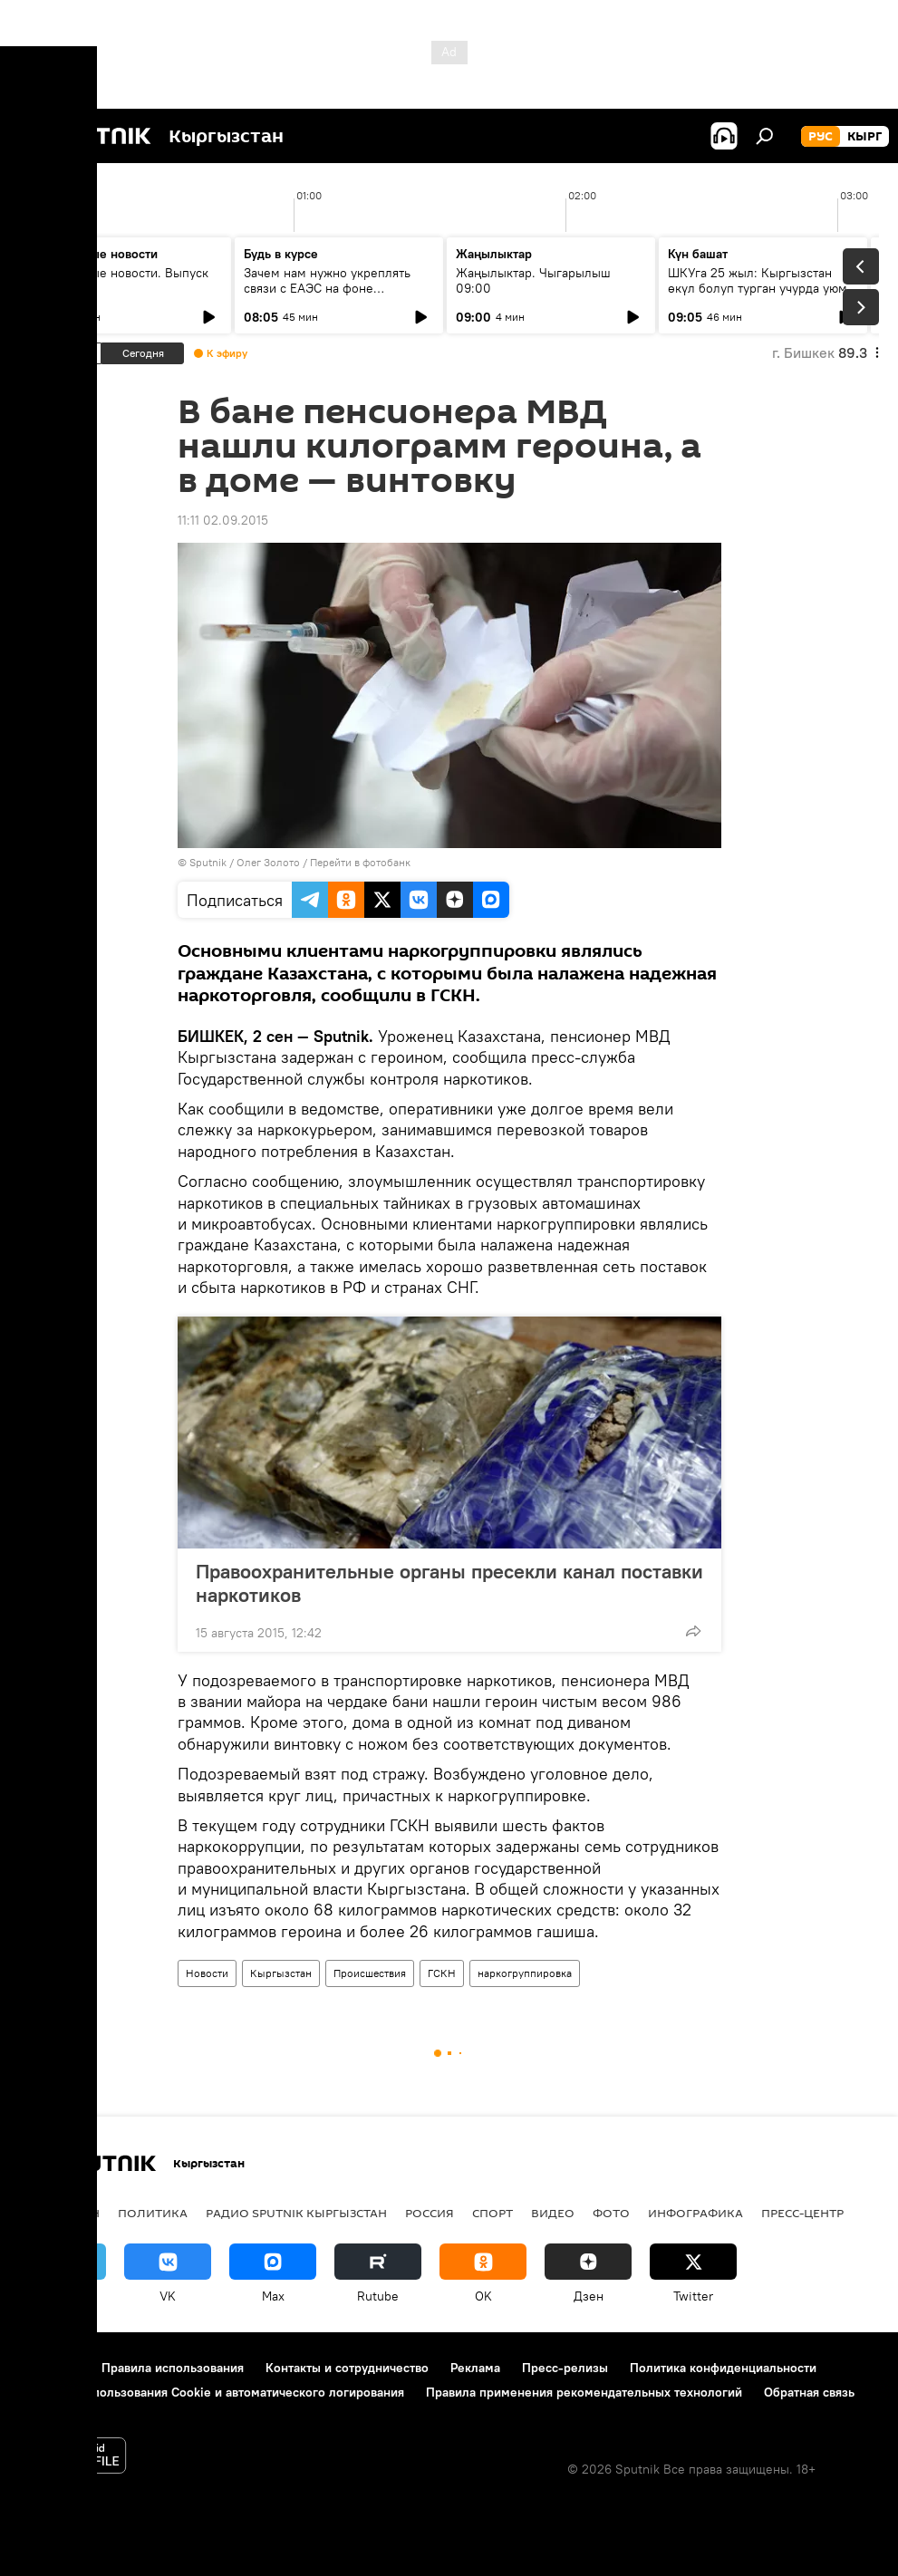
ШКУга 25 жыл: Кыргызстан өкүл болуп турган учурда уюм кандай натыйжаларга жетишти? (762, 288)
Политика (153, 2213)
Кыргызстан (281, 1973)
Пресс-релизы (565, 2367)
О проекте (49, 2367)
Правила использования (172, 2367)
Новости (207, 1973)
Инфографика (695, 2213)
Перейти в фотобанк (360, 862)
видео (553, 2213)
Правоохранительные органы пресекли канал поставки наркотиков (449, 1582)
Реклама (475, 2367)
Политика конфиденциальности (723, 2367)
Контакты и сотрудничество (347, 2367)
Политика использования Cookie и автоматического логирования (211, 2392)
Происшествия (369, 1973)
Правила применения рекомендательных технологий (584, 2392)
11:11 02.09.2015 (223, 520)
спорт (492, 2213)
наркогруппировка (525, 1973)
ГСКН (442, 1973)
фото (611, 2213)
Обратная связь (809, 2392)
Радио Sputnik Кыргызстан (296, 2213)
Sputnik (208, 862)
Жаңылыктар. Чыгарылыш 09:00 (533, 280)
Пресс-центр (802, 2213)
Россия (429, 2213)
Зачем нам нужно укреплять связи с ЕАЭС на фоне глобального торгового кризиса (337, 288)
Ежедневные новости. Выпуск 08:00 (120, 280)
